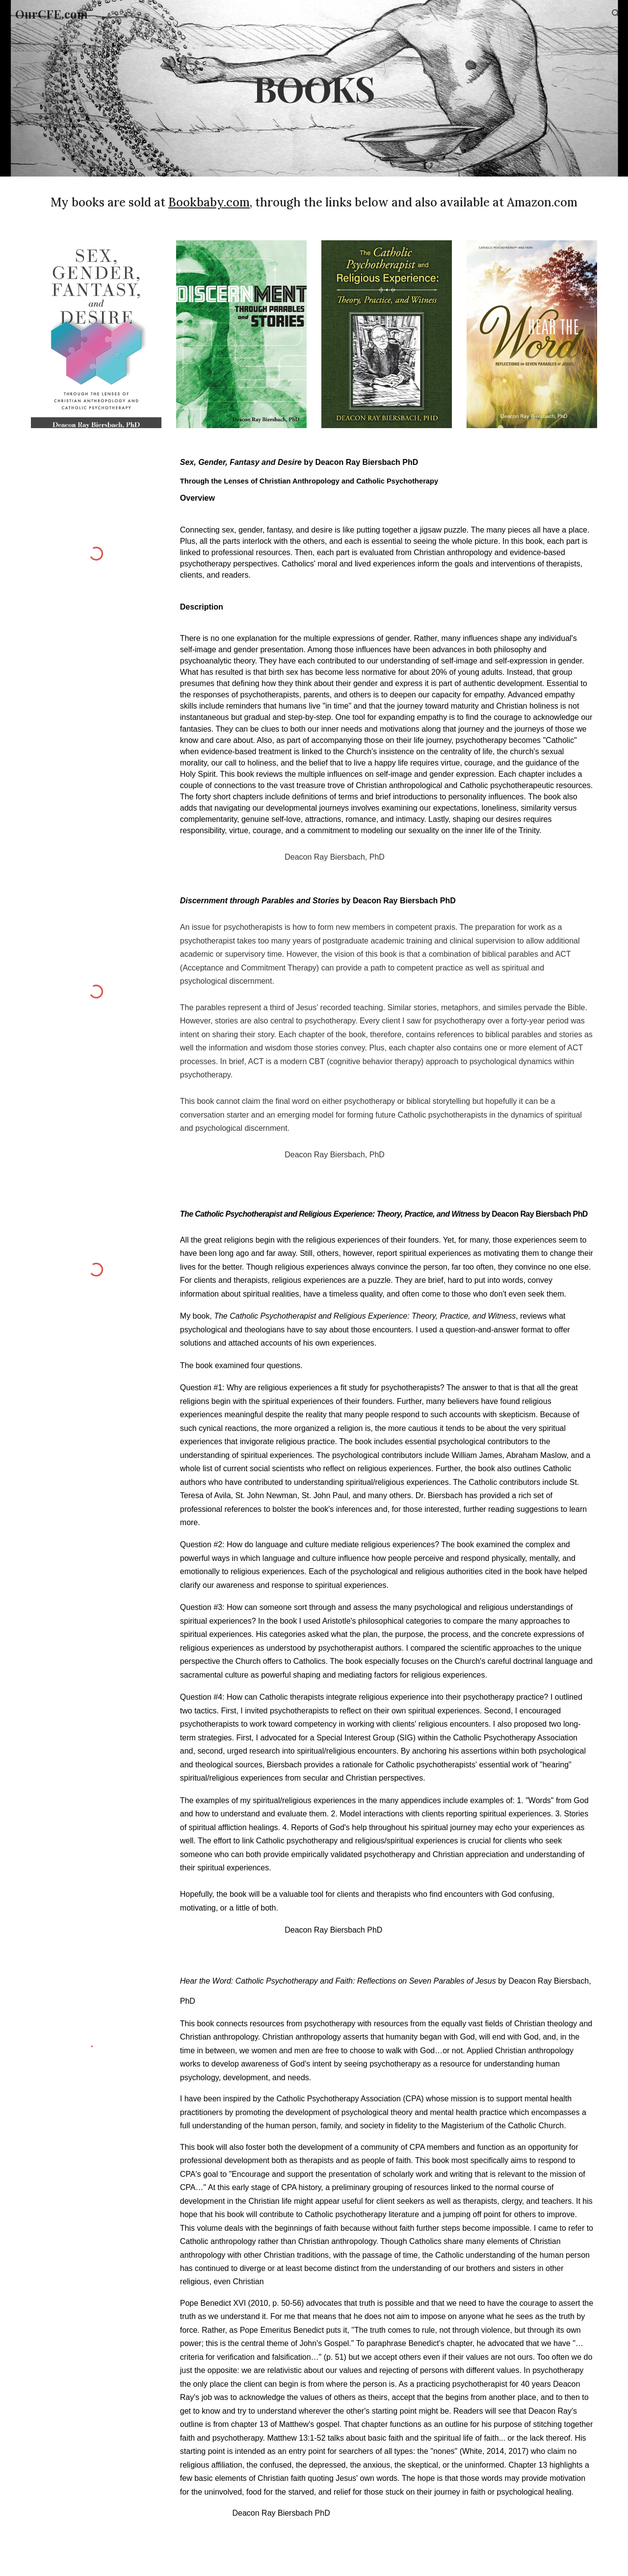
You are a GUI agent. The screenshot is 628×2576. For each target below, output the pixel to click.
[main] (314, 88)
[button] (616, 14)
